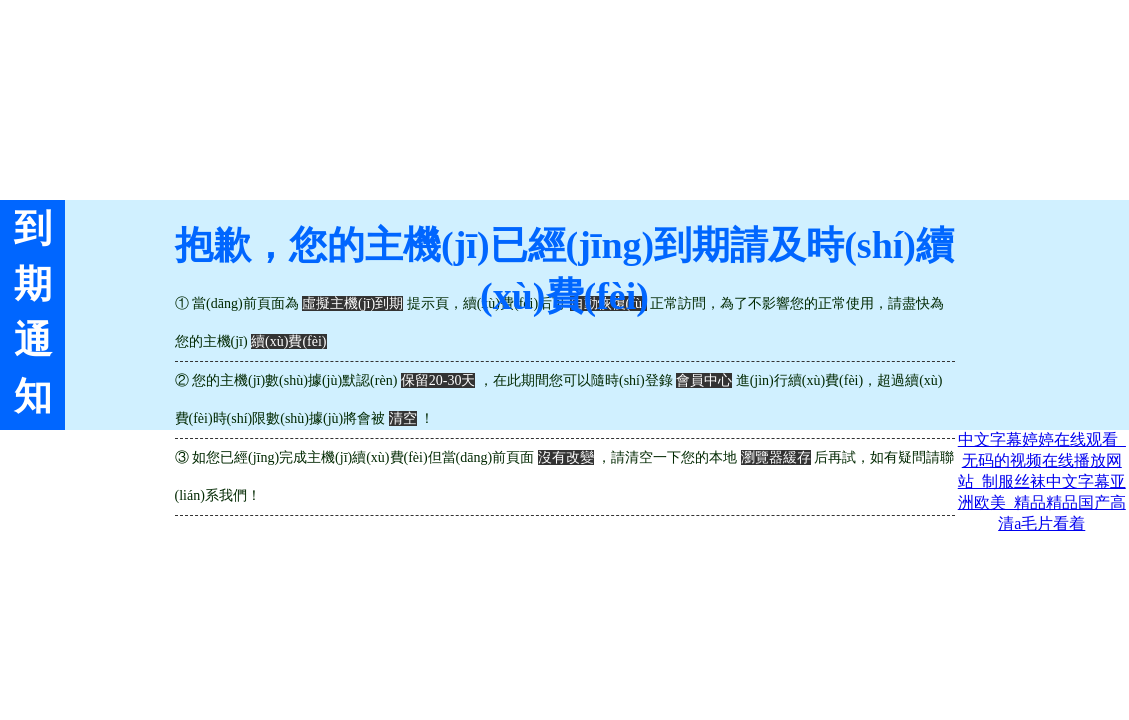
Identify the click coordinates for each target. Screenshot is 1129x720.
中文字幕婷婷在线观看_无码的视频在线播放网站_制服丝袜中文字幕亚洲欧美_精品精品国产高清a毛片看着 (1042, 481)
